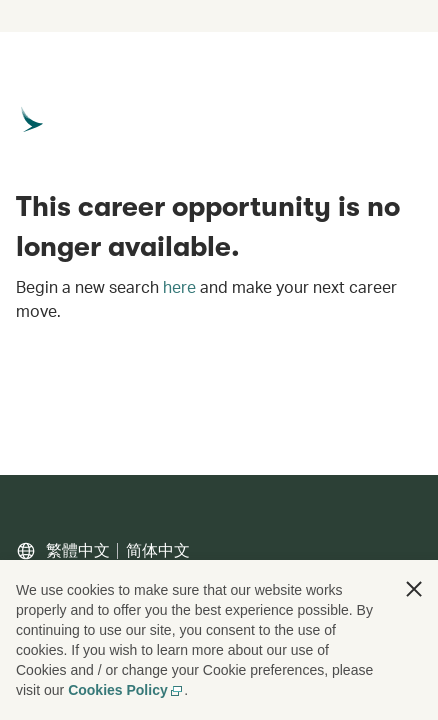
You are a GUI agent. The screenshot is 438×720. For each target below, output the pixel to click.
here (179, 287)
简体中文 (158, 551)
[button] (414, 589)
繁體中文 (78, 551)
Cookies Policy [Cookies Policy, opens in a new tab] (126, 690)
